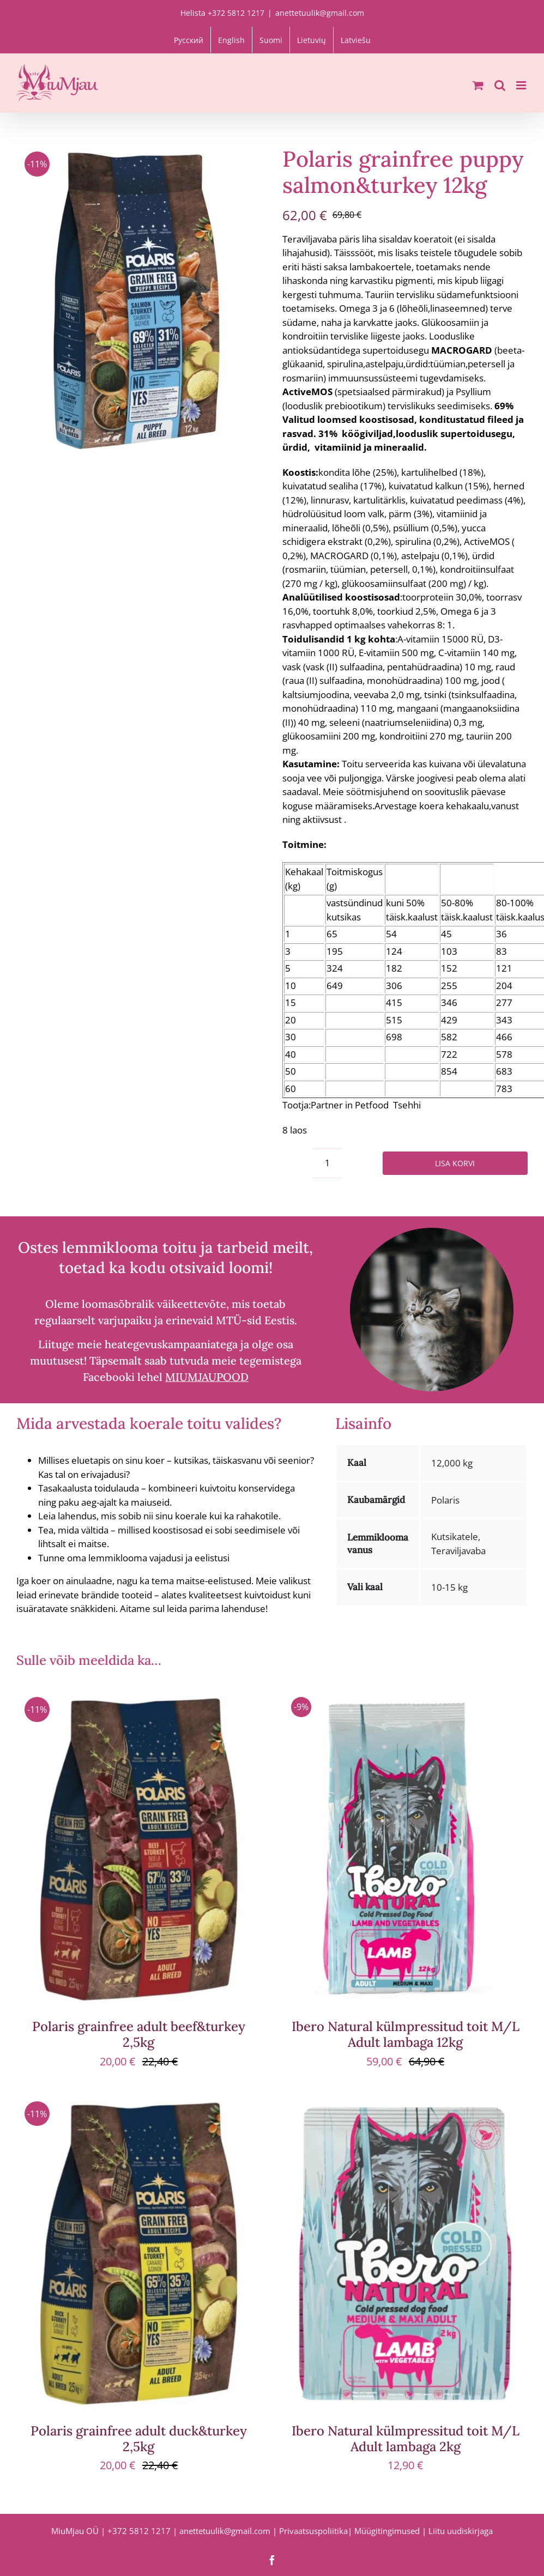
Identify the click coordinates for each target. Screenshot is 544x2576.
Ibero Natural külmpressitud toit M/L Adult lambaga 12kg (405, 2034)
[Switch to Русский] (188, 40)
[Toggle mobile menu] (522, 85)
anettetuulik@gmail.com (319, 13)
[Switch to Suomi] (270, 40)
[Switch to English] (231, 40)
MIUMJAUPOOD (207, 1377)
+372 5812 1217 (139, 2530)
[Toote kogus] (327, 1163)
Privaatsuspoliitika (313, 2530)
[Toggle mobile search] (499, 85)
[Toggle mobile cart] (478, 85)
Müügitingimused (387, 2530)
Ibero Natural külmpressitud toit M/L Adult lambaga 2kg (405, 2438)
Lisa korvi (455, 1163)
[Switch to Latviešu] (356, 40)
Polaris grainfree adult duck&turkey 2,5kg (139, 2438)
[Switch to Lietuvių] (311, 40)
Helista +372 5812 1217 (222, 13)
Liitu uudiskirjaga (460, 2530)
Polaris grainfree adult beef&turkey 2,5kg (138, 2034)
